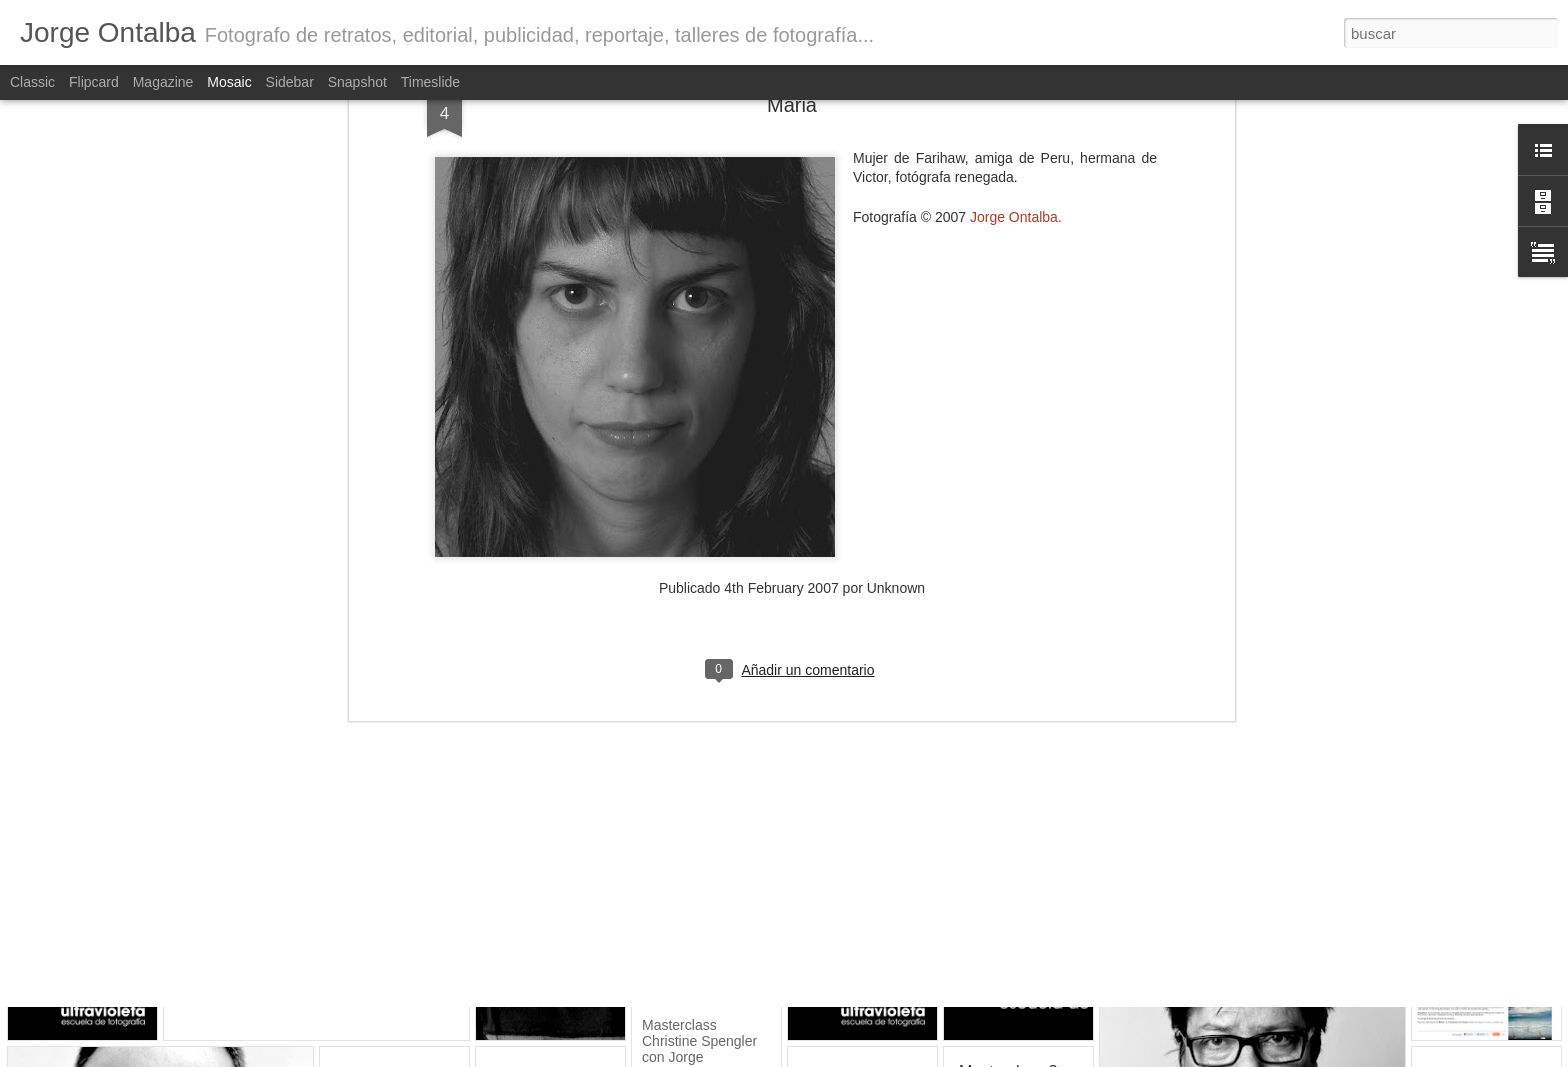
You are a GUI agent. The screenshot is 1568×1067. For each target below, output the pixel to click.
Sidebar (290, 82)
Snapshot (357, 82)
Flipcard (94, 82)
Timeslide (430, 82)
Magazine (163, 82)
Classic (32, 82)
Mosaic (229, 82)
